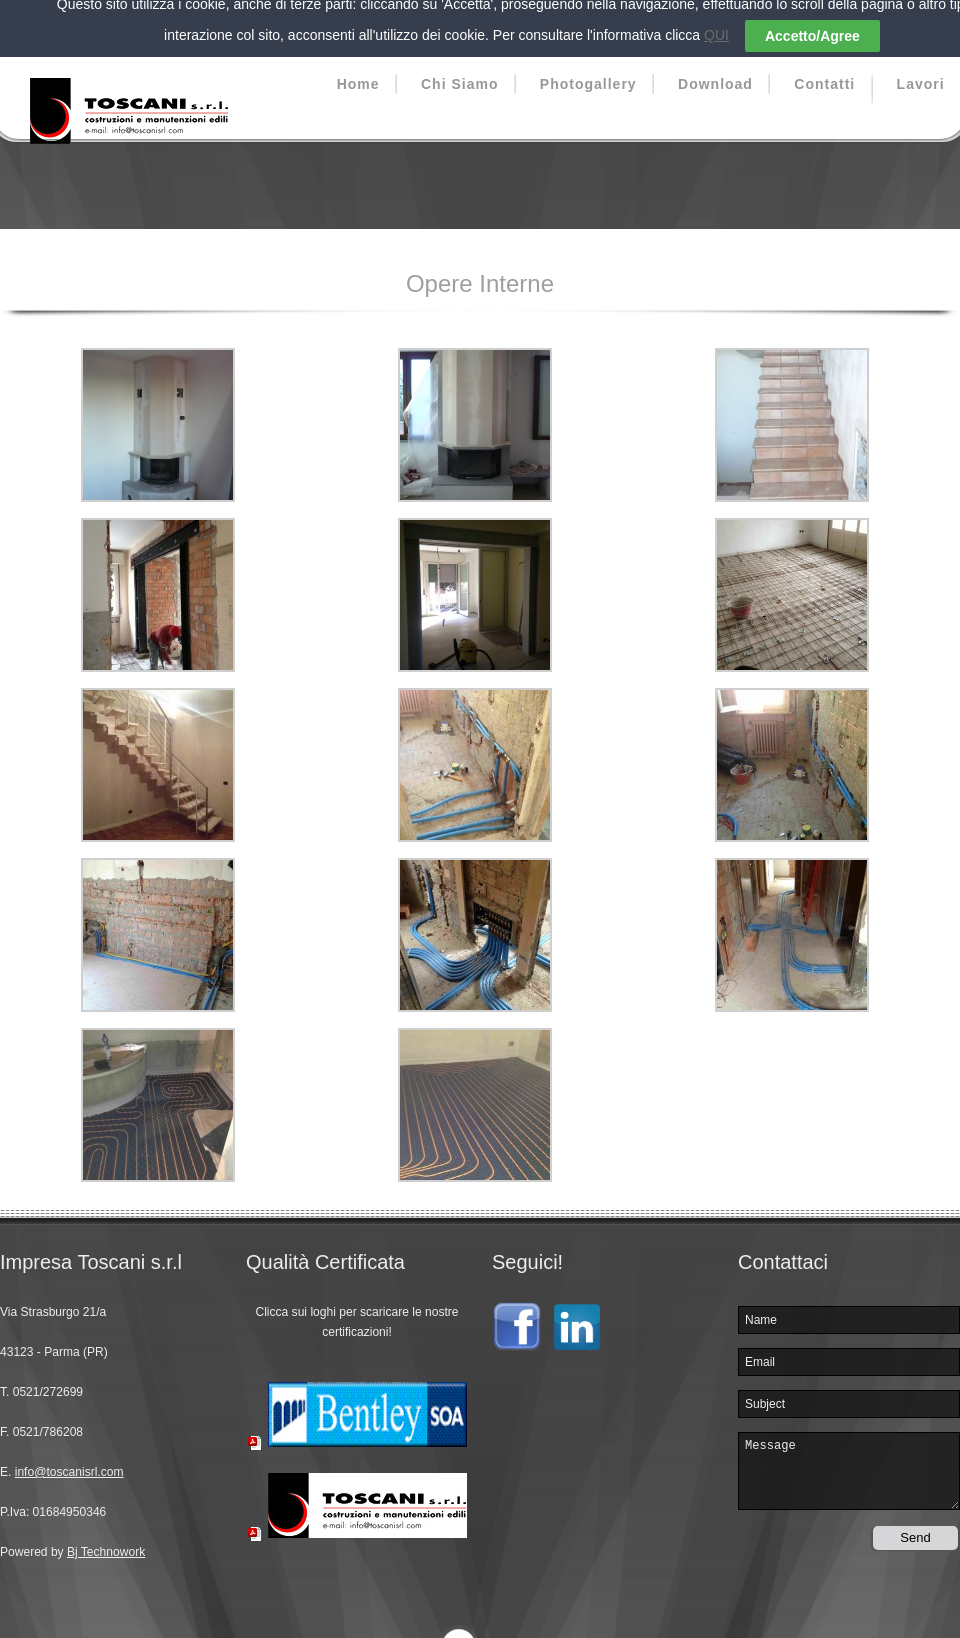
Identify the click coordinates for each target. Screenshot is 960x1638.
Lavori (921, 70)
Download (715, 70)
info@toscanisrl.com (69, 1458)
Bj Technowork (106, 1538)
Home (358, 70)
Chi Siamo (459, 70)
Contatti (824, 70)
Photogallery (588, 70)
